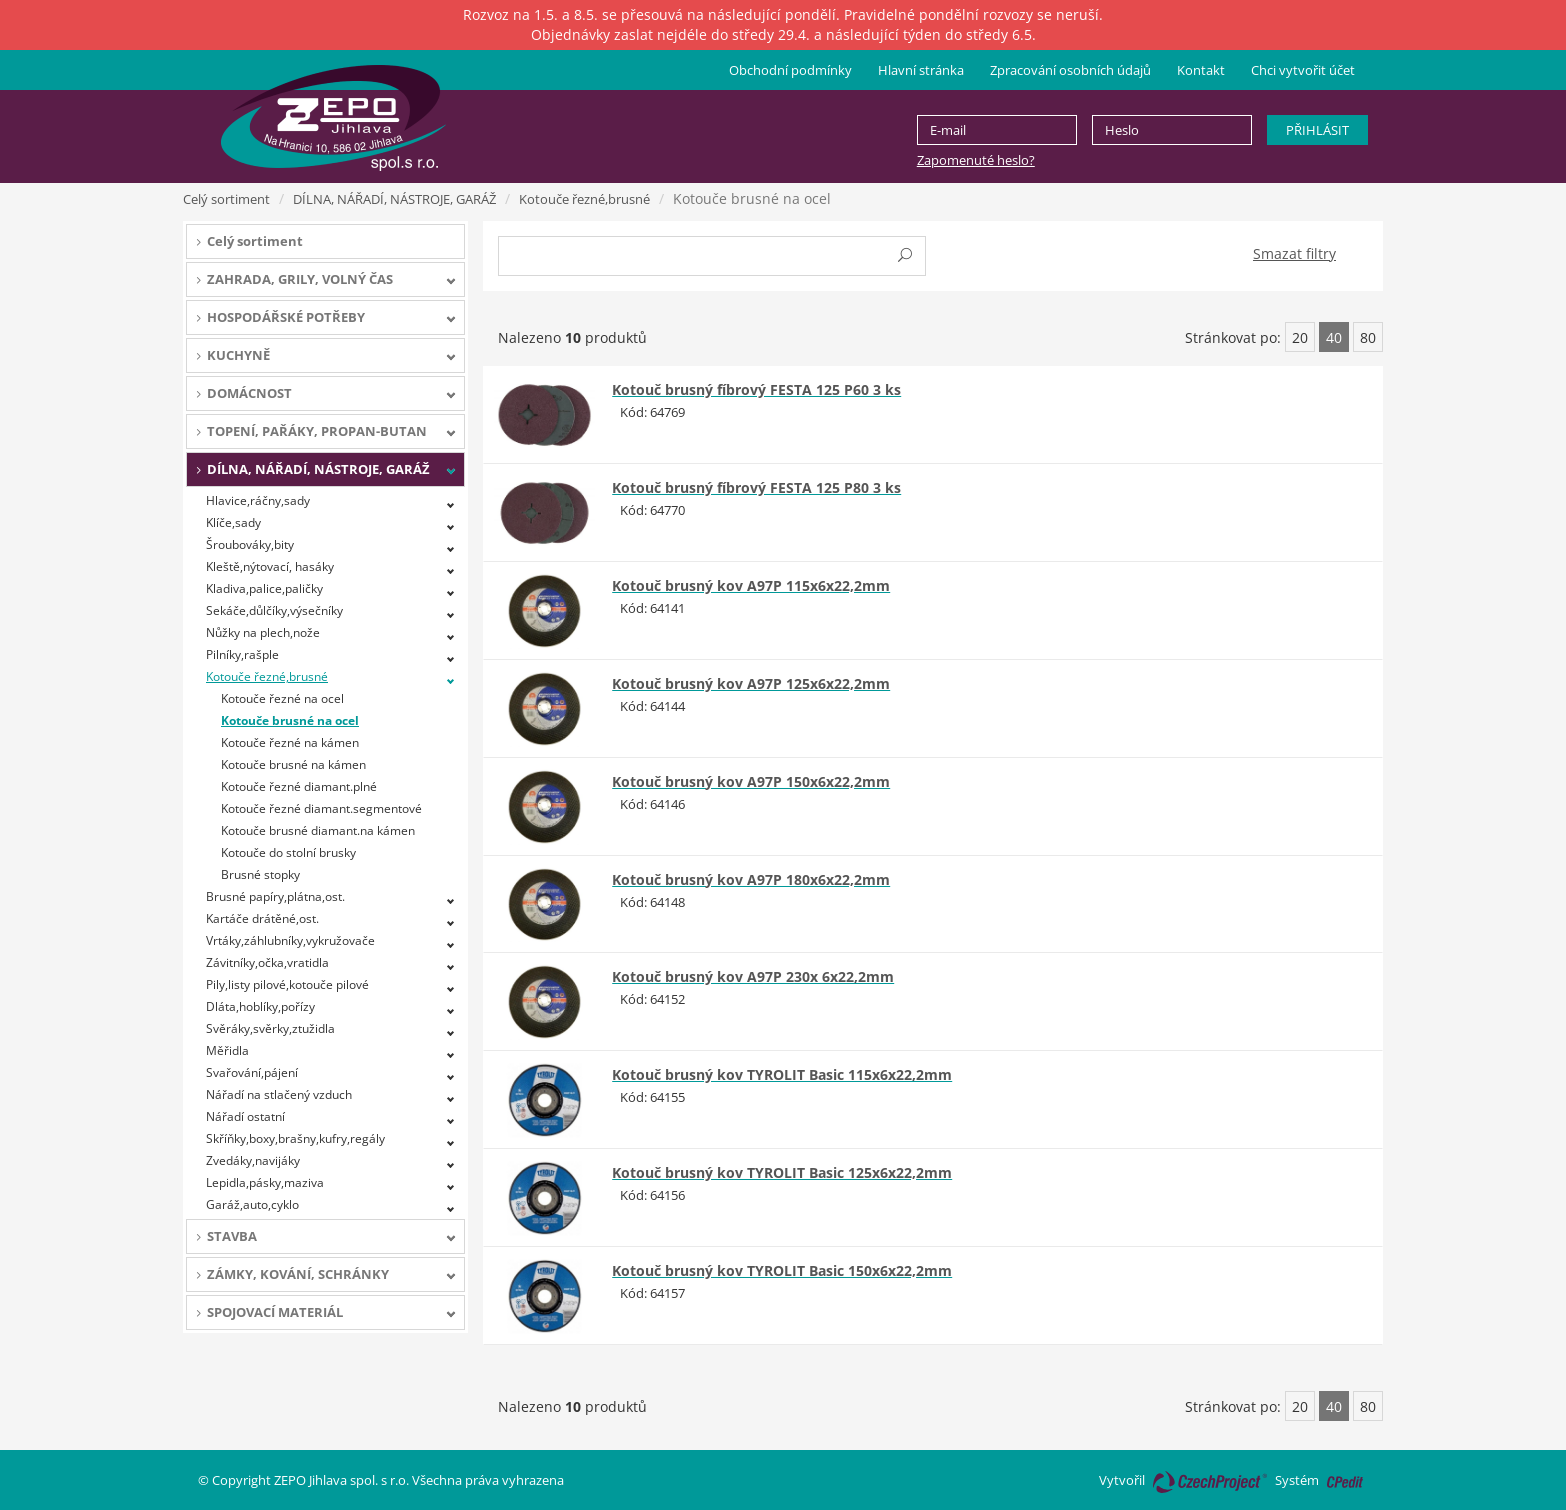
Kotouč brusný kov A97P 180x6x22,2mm (751, 879)
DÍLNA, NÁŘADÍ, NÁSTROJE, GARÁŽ (394, 199)
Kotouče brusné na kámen (293, 764)
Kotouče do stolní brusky (288, 852)
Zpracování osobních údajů (1070, 70)
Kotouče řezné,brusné (584, 199)
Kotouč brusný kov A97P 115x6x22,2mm (751, 585)
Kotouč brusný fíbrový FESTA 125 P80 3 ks (756, 487)
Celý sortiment (226, 199)
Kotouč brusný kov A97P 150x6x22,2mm (751, 781)
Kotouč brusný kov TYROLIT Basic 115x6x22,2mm (782, 1074)
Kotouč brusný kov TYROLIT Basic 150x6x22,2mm (782, 1270)
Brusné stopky (260, 874)
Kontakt (1201, 70)
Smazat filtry (1294, 253)
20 (1300, 337)
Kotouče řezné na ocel (282, 698)
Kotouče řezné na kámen (290, 742)
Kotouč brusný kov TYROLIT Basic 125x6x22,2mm (782, 1172)
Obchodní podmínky (790, 70)
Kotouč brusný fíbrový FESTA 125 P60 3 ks (756, 389)
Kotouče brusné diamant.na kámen (318, 830)
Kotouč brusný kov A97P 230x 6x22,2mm (753, 976)
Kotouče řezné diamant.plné (299, 786)
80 (1368, 337)
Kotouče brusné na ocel (290, 720)
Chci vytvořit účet (1303, 70)
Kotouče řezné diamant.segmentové (321, 808)
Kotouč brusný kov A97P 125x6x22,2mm (751, 683)
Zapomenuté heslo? (976, 160)
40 (1334, 337)
